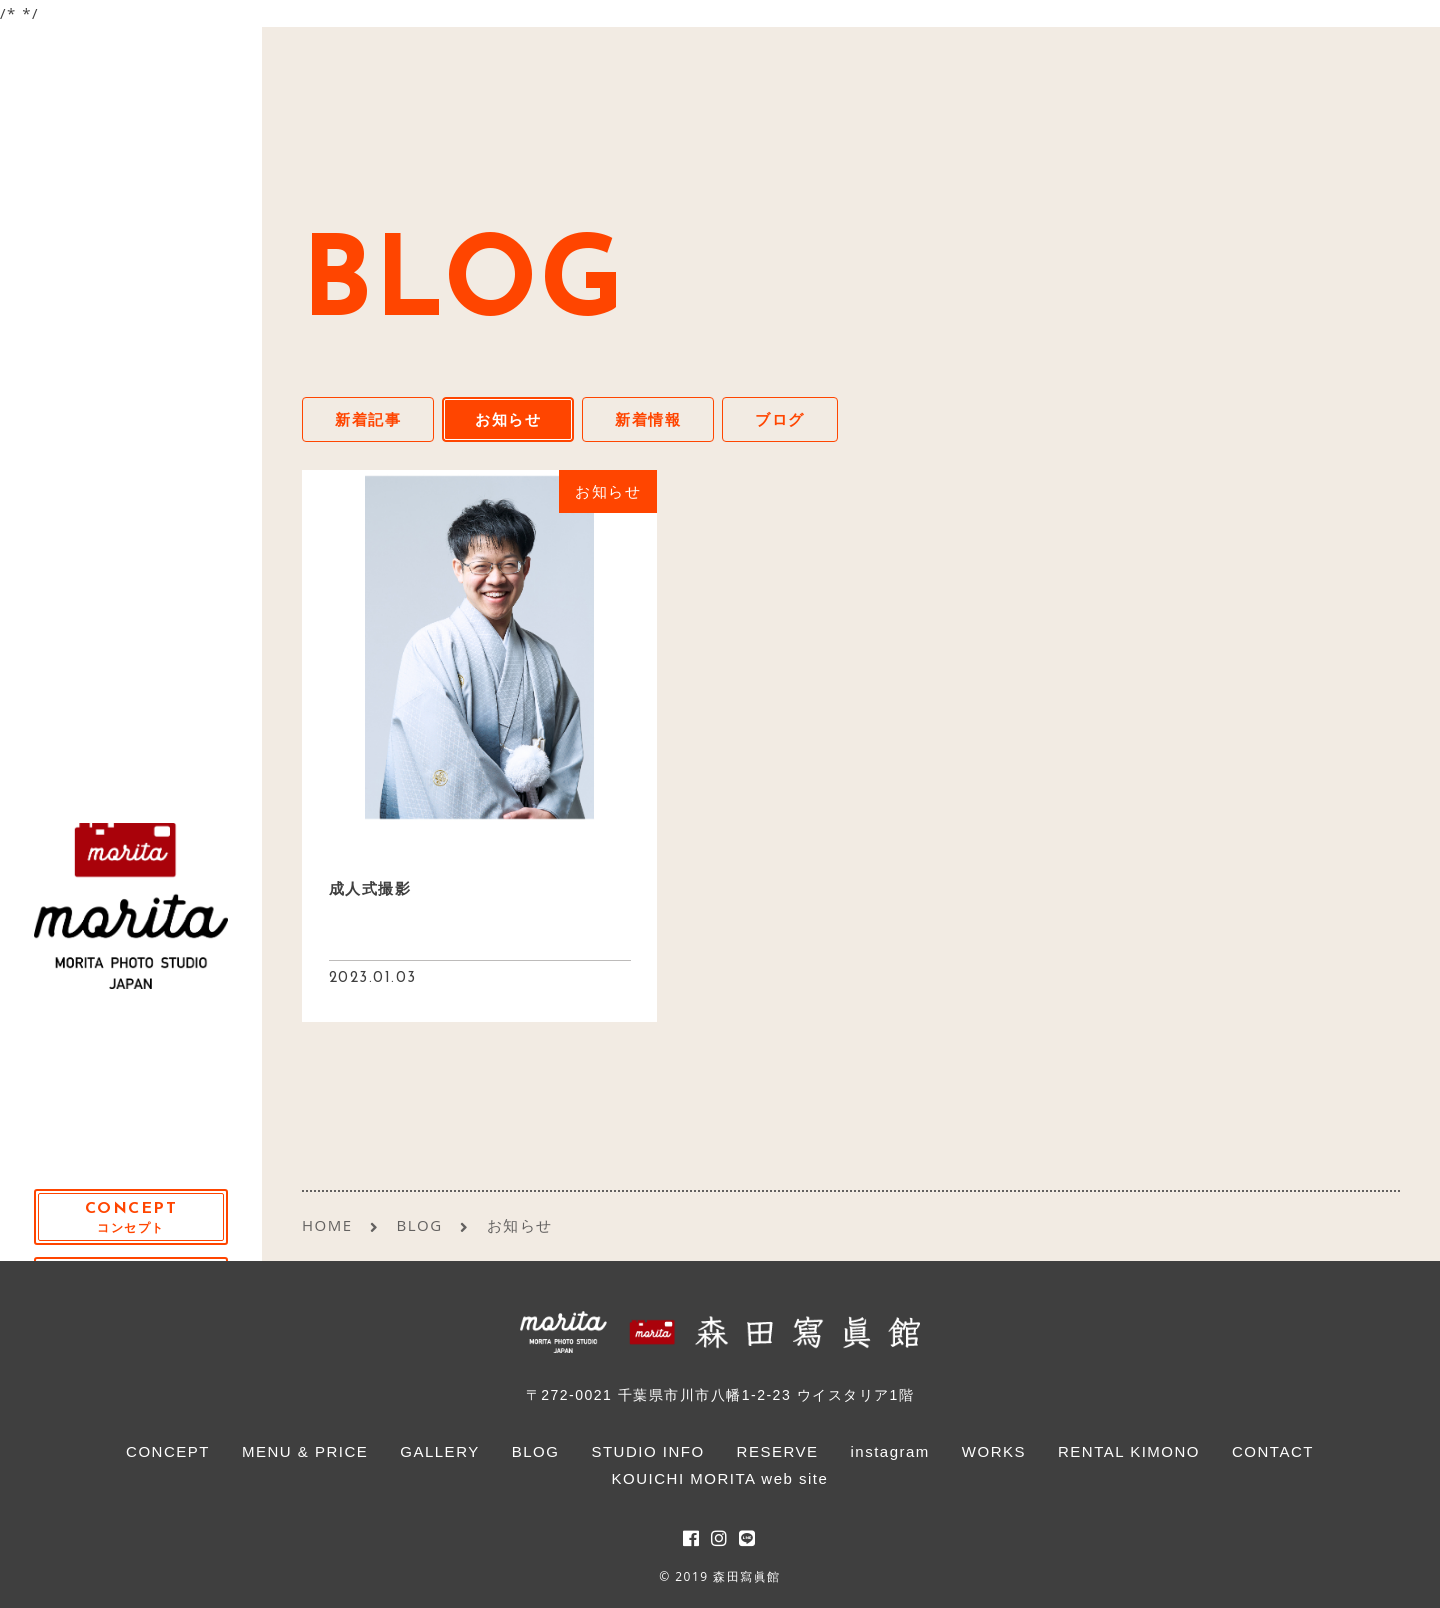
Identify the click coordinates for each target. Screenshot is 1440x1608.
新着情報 (648, 419)
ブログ (780, 419)
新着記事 (368, 419)
